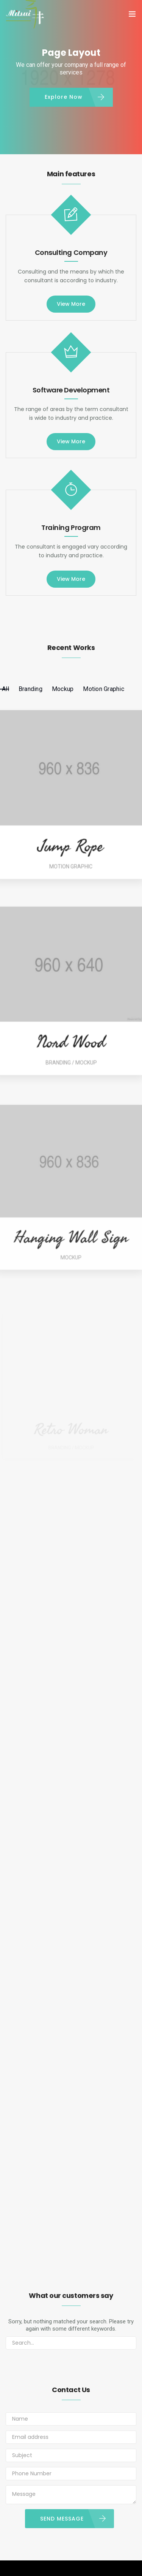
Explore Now (64, 97)
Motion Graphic (103, 689)
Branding (30, 689)
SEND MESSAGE (62, 2518)
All (5, 689)
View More (71, 304)
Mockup (63, 689)
